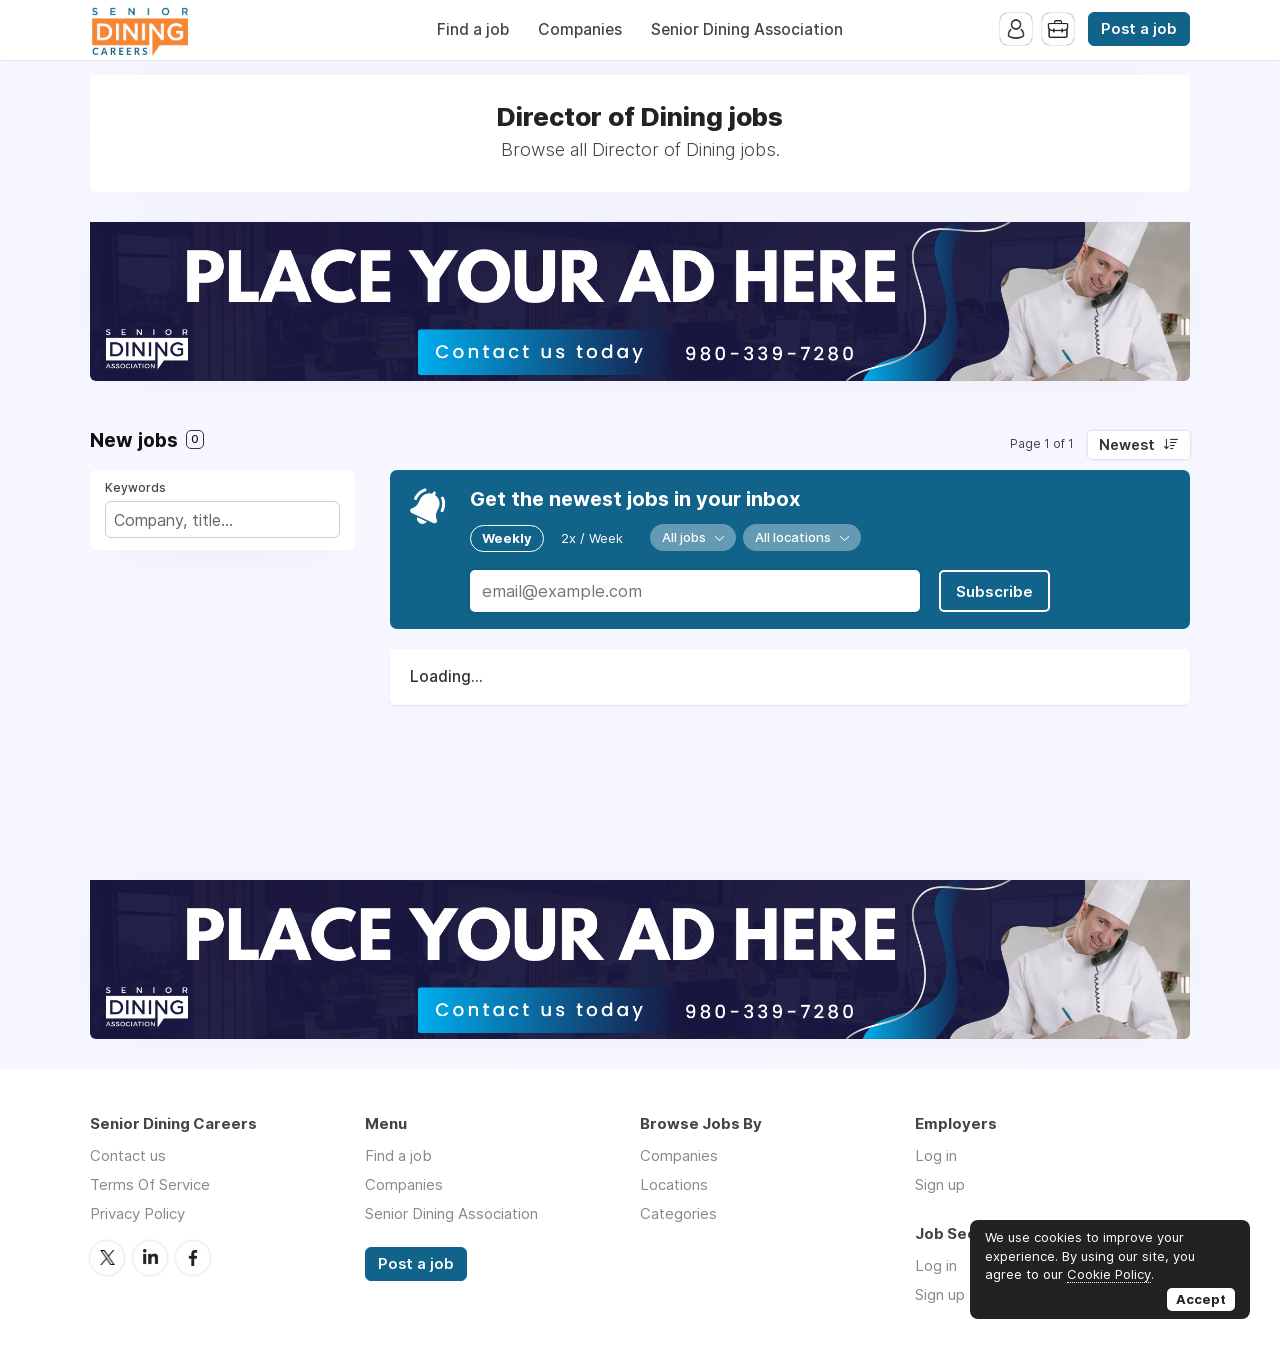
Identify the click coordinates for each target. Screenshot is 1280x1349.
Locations (674, 1184)
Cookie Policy (1109, 1274)
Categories (678, 1213)
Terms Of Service (150, 1184)
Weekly (507, 538)
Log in (936, 1155)
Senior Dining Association (747, 29)
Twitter (107, 1258)
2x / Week (592, 538)
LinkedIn (150, 1258)
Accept (1201, 1299)
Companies (580, 29)
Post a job (1139, 29)
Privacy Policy (137, 1213)
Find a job (473, 29)
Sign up (940, 1184)
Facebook (193, 1258)
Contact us (128, 1155)
